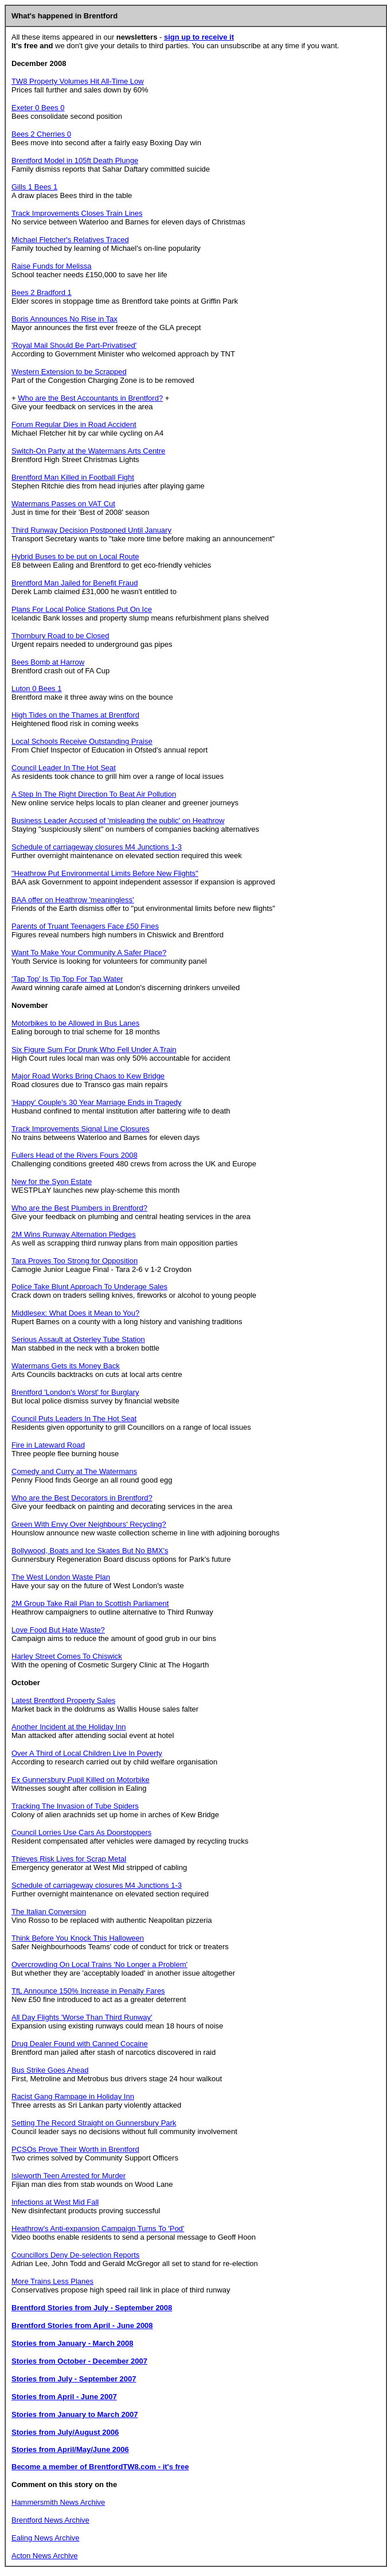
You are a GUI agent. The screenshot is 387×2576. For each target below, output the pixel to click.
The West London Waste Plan (60, 1577)
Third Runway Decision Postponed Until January (91, 530)
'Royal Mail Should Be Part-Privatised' (73, 345)
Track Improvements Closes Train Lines (77, 213)
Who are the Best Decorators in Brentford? (82, 1497)
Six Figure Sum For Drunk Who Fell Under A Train (94, 1049)
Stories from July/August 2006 (65, 2432)
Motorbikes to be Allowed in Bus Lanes (75, 1023)
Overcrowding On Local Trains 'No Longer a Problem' (99, 1964)
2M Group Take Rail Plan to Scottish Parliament (90, 1603)
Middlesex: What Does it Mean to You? (75, 1313)
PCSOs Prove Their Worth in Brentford (75, 2149)
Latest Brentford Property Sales (63, 1700)
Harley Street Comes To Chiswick (66, 1656)
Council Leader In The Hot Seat (63, 767)
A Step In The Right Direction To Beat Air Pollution (93, 794)
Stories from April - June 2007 (64, 2396)
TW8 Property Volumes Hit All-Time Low (77, 81)
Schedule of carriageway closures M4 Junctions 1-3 (96, 847)
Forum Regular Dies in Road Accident (73, 424)
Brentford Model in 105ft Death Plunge (74, 160)
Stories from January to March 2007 (74, 2414)
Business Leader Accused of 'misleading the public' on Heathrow (117, 820)
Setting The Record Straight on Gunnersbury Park (93, 2123)
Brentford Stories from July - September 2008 (91, 2307)
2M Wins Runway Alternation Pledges (73, 1234)
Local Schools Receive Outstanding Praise (82, 741)
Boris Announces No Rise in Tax (64, 319)
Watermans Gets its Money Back (65, 1365)
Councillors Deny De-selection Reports (75, 2255)
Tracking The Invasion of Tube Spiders (75, 1806)
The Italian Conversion (48, 1911)
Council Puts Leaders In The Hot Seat (73, 1418)
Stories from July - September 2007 (73, 2379)
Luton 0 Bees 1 (36, 688)
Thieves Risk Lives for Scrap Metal (68, 1859)
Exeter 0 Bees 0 (38, 107)
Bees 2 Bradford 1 (41, 292)
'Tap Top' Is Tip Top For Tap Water (67, 979)
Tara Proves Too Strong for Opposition (74, 1260)
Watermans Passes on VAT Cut (63, 503)
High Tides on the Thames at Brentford (75, 715)
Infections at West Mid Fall (55, 2202)
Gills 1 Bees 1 (34, 187)
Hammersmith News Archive (58, 2502)
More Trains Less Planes (52, 2281)
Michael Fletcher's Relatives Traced (70, 239)
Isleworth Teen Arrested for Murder (68, 2175)
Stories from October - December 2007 (79, 2361)
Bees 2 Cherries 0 (41, 134)
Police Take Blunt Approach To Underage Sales (89, 1286)
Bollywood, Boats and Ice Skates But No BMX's (89, 1550)
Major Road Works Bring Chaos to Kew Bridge (88, 1076)
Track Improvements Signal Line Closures (80, 1128)
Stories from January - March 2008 (72, 2343)
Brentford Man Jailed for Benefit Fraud (74, 583)
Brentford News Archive (50, 2520)
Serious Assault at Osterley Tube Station (78, 1339)
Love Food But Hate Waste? (58, 1629)
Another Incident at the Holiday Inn (68, 1726)
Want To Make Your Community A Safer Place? (88, 952)
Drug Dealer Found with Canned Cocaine (79, 2043)
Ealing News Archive (45, 2538)
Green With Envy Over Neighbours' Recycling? (88, 1524)
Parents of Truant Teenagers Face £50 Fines (85, 926)
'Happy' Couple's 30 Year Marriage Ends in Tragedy (96, 1102)
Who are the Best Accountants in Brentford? (90, 398)
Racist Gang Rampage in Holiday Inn (72, 2096)
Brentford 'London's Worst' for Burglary (75, 1392)
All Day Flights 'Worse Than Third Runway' (82, 2017)
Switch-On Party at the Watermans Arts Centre (88, 451)
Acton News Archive (44, 2555)
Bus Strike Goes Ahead (49, 2070)
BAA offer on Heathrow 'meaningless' (72, 899)
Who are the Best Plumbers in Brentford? (79, 1208)
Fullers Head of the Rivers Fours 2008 (74, 1155)
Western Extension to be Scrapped (69, 371)
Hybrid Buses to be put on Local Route (75, 556)
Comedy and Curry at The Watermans (74, 1471)
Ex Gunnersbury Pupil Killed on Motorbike (80, 1779)
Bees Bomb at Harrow (47, 662)
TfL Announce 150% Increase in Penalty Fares (88, 1991)
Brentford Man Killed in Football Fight (72, 477)
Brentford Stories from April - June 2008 (82, 2325)
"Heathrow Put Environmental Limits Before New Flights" (104, 873)
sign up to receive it (199, 37)
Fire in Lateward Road (48, 1445)
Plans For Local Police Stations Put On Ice (81, 609)
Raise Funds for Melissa (51, 266)
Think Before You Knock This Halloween (77, 1938)
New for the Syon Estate (51, 1181)
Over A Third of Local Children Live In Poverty (86, 1753)
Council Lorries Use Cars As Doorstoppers (81, 1832)
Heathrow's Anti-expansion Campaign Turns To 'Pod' (97, 2228)
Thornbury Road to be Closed (60, 635)
